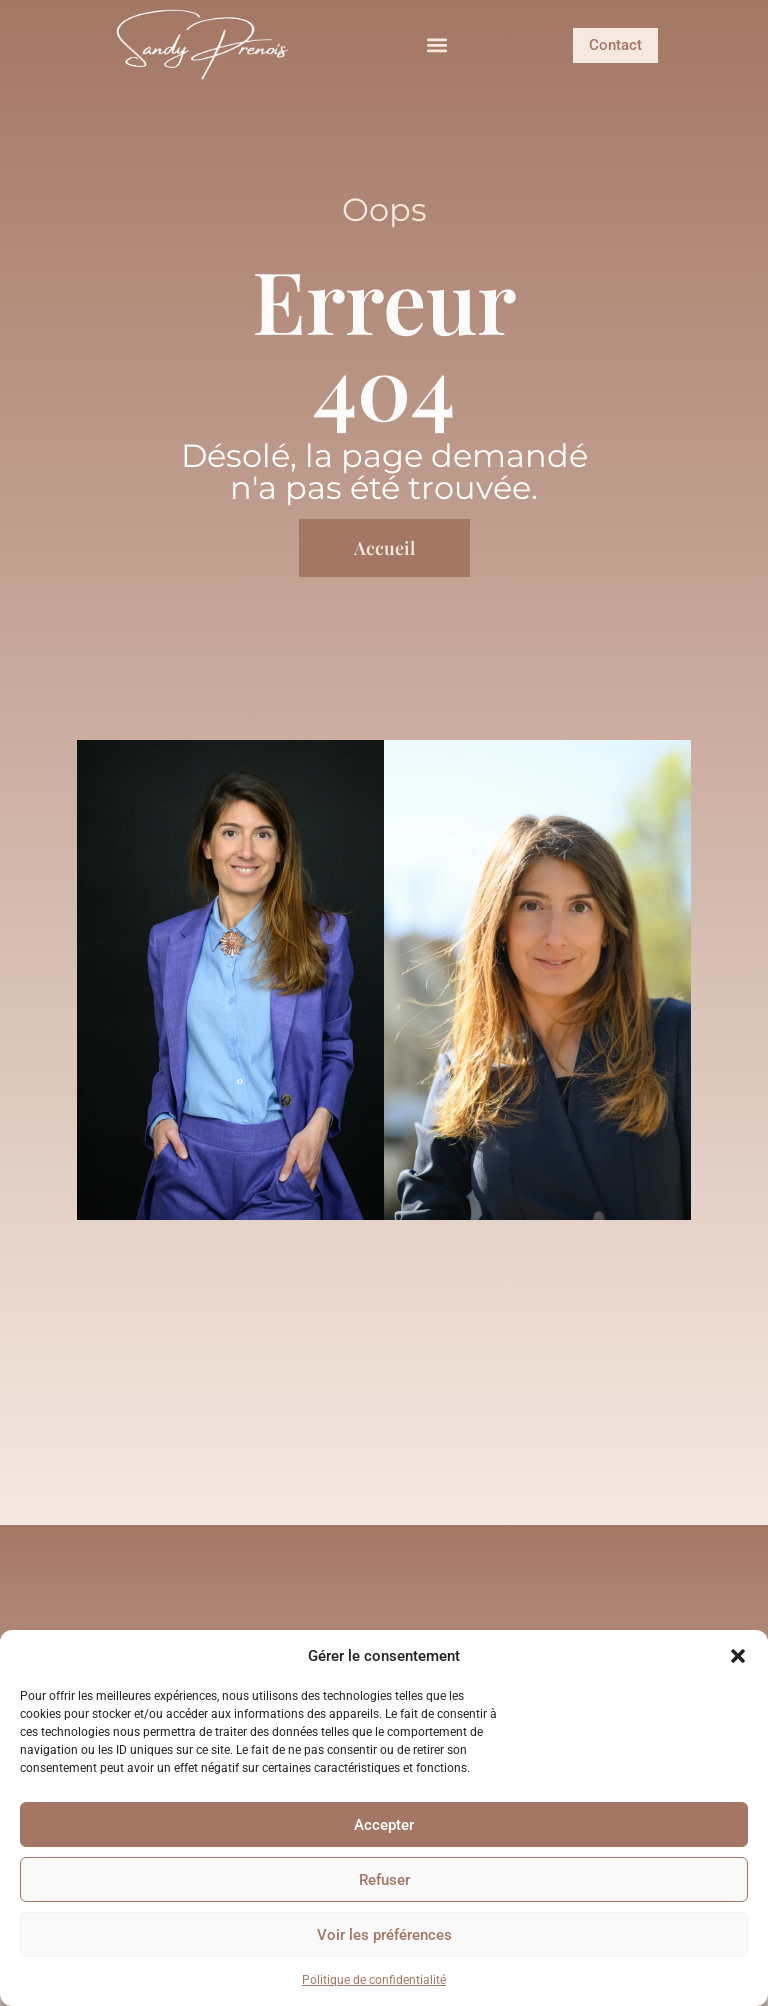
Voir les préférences (384, 1935)
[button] (738, 1656)
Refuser (384, 1880)
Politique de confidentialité (374, 1980)
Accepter (384, 1825)
